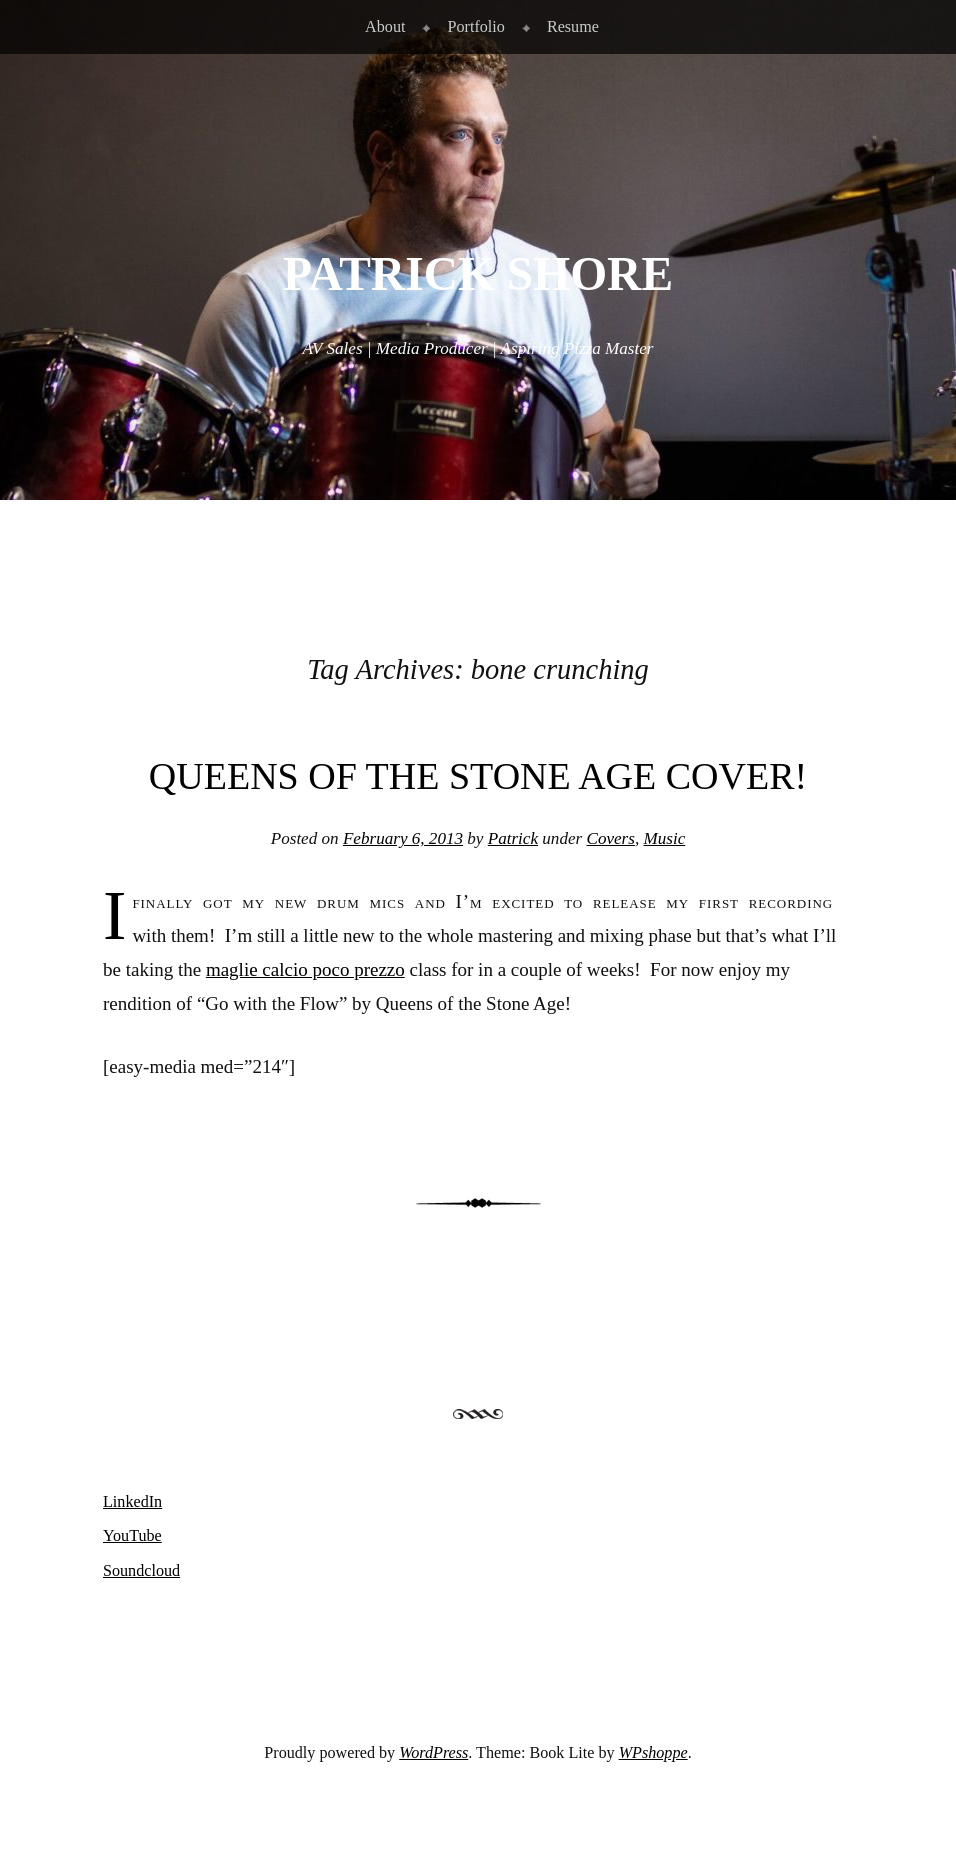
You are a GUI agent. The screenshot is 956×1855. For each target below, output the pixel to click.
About (385, 26)
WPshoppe (653, 1752)
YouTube (132, 1535)
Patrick (513, 838)
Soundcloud (141, 1570)
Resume (573, 26)
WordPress (433, 1752)
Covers (610, 838)
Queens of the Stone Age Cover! (478, 776)
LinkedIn (132, 1501)
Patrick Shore (478, 274)
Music (664, 838)
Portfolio (475, 26)
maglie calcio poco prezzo (305, 969)
